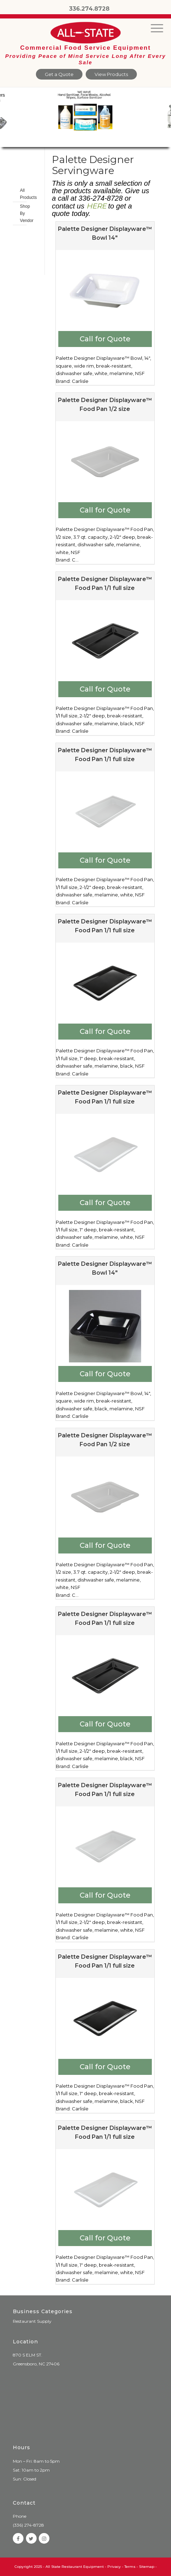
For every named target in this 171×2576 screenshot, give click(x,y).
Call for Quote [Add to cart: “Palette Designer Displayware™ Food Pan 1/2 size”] (105, 510)
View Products (111, 74)
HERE (96, 206)
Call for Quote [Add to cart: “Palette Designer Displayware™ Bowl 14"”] (105, 339)
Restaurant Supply (32, 2321)
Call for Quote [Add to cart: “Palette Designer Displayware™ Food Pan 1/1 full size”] (105, 689)
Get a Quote (59, 74)
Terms (129, 2566)
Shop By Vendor (23, 213)
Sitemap (146, 2566)
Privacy (114, 2566)
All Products (23, 194)
